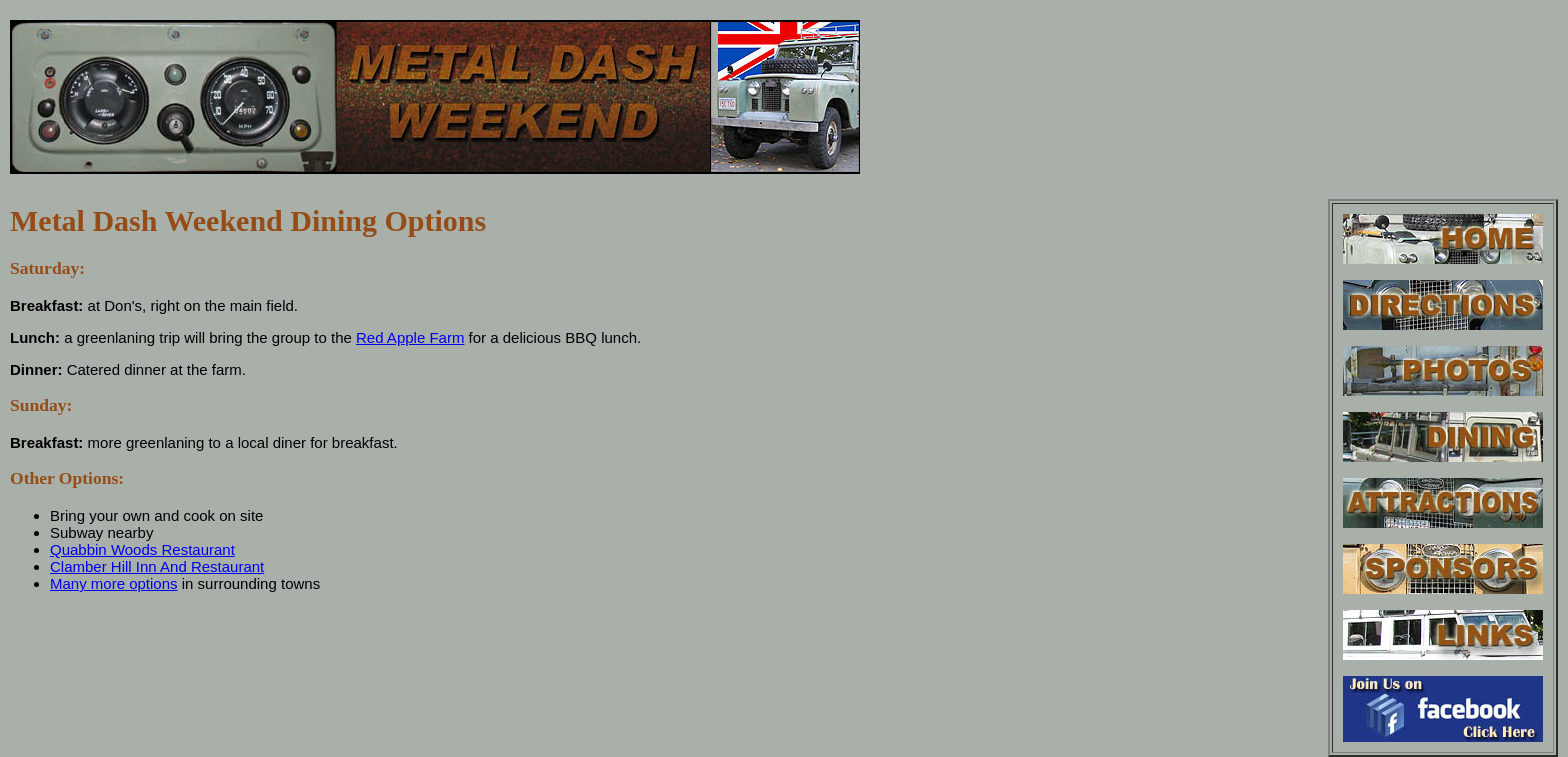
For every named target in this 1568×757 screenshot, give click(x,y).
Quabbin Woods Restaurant (142, 549)
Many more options (114, 583)
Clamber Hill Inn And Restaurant (157, 566)
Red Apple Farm (410, 337)
